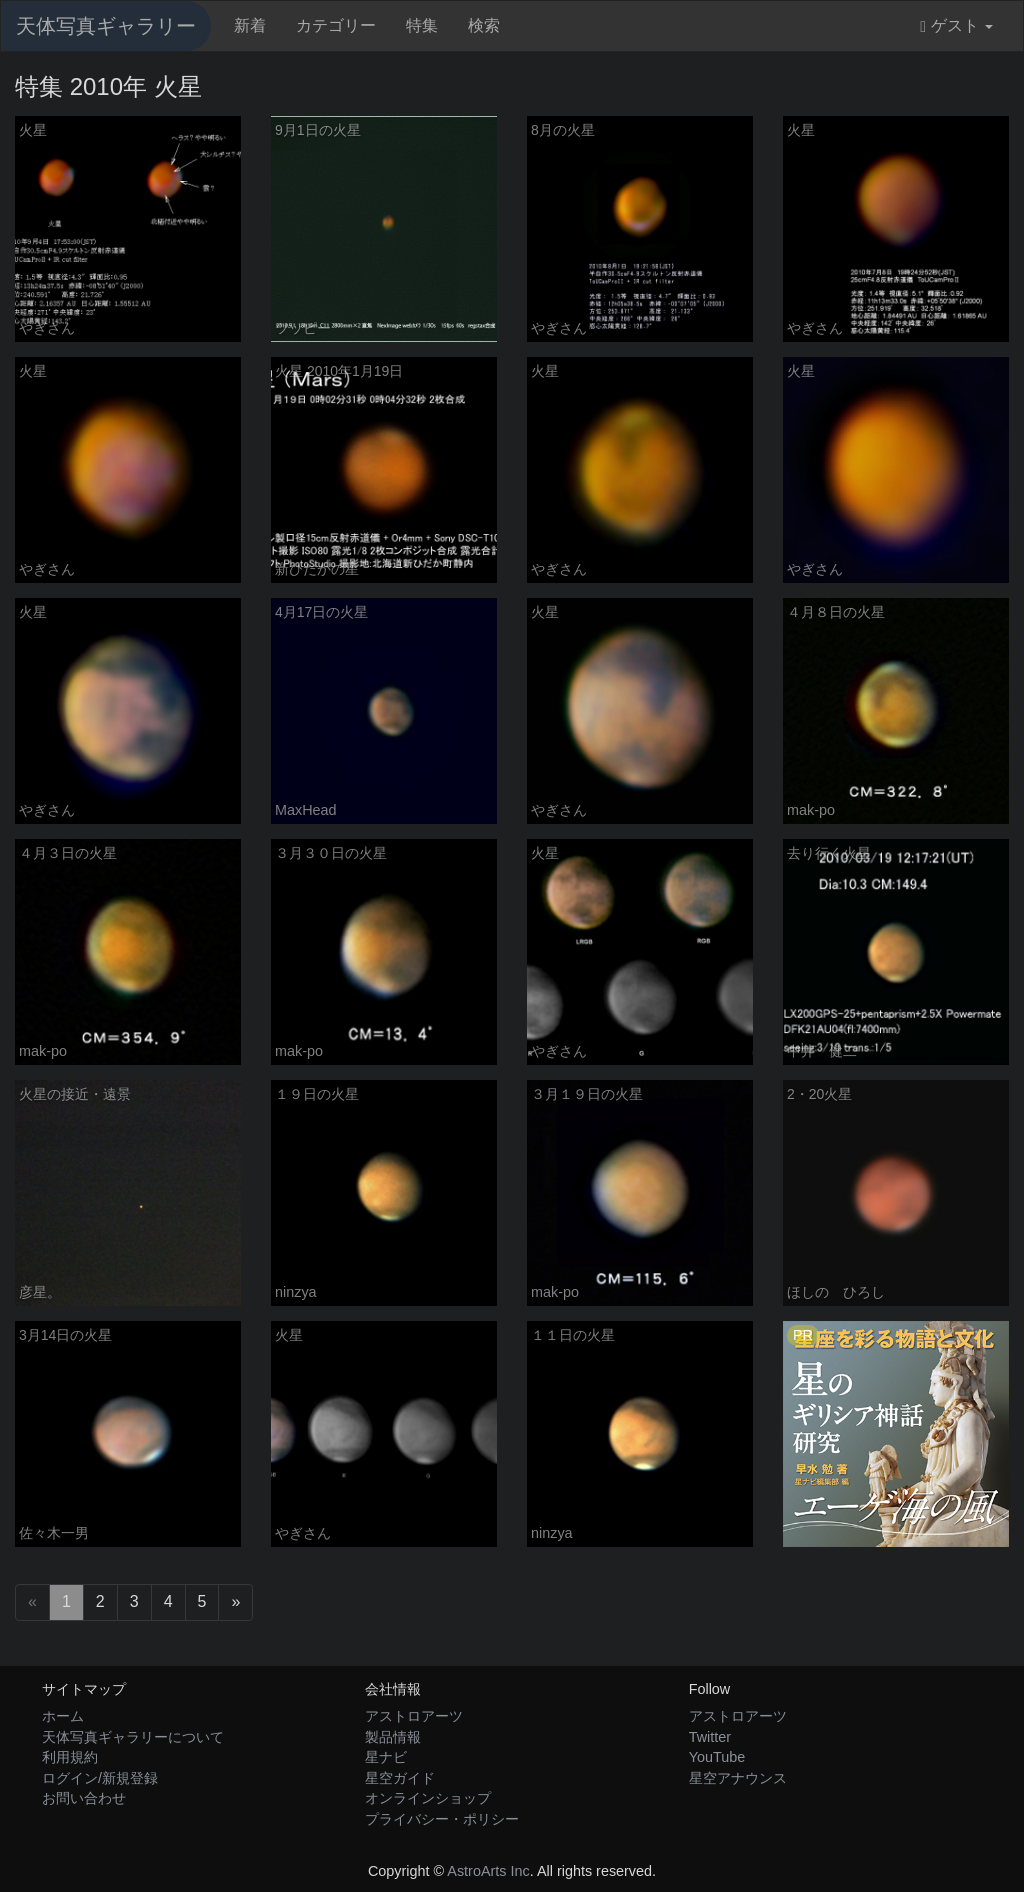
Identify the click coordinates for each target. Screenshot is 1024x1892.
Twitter (710, 1737)
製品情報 (393, 1737)
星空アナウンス (738, 1778)
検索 (484, 25)
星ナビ (386, 1757)
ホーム (63, 1716)
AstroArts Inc (488, 1871)
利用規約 (70, 1757)
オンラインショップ (428, 1798)
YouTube (717, 1757)
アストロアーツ (414, 1716)
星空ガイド (400, 1778)
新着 (250, 25)
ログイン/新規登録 (100, 1778)
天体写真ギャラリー (106, 26)
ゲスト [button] (956, 26)
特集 (422, 25)
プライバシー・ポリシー (442, 1819)
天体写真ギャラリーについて (133, 1737)
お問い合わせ (84, 1798)
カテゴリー (336, 25)
